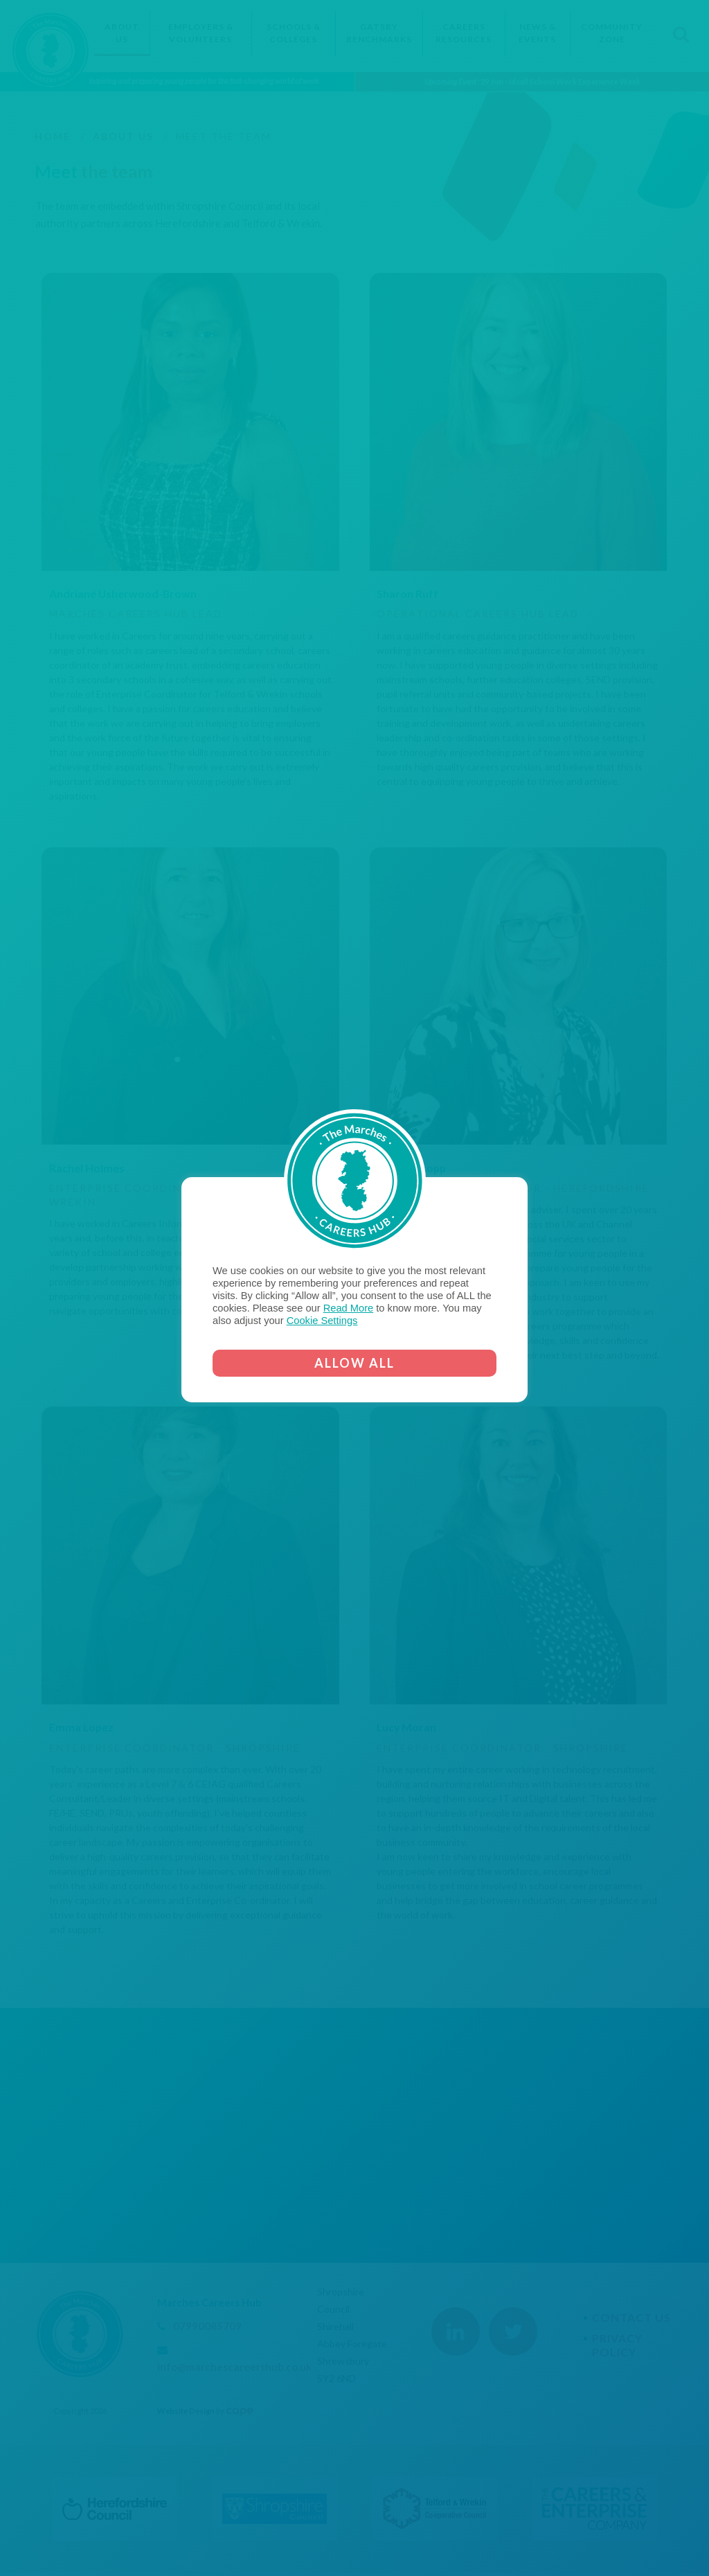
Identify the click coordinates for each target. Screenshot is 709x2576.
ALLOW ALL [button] (354, 1362)
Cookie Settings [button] (322, 1320)
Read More (348, 1308)
